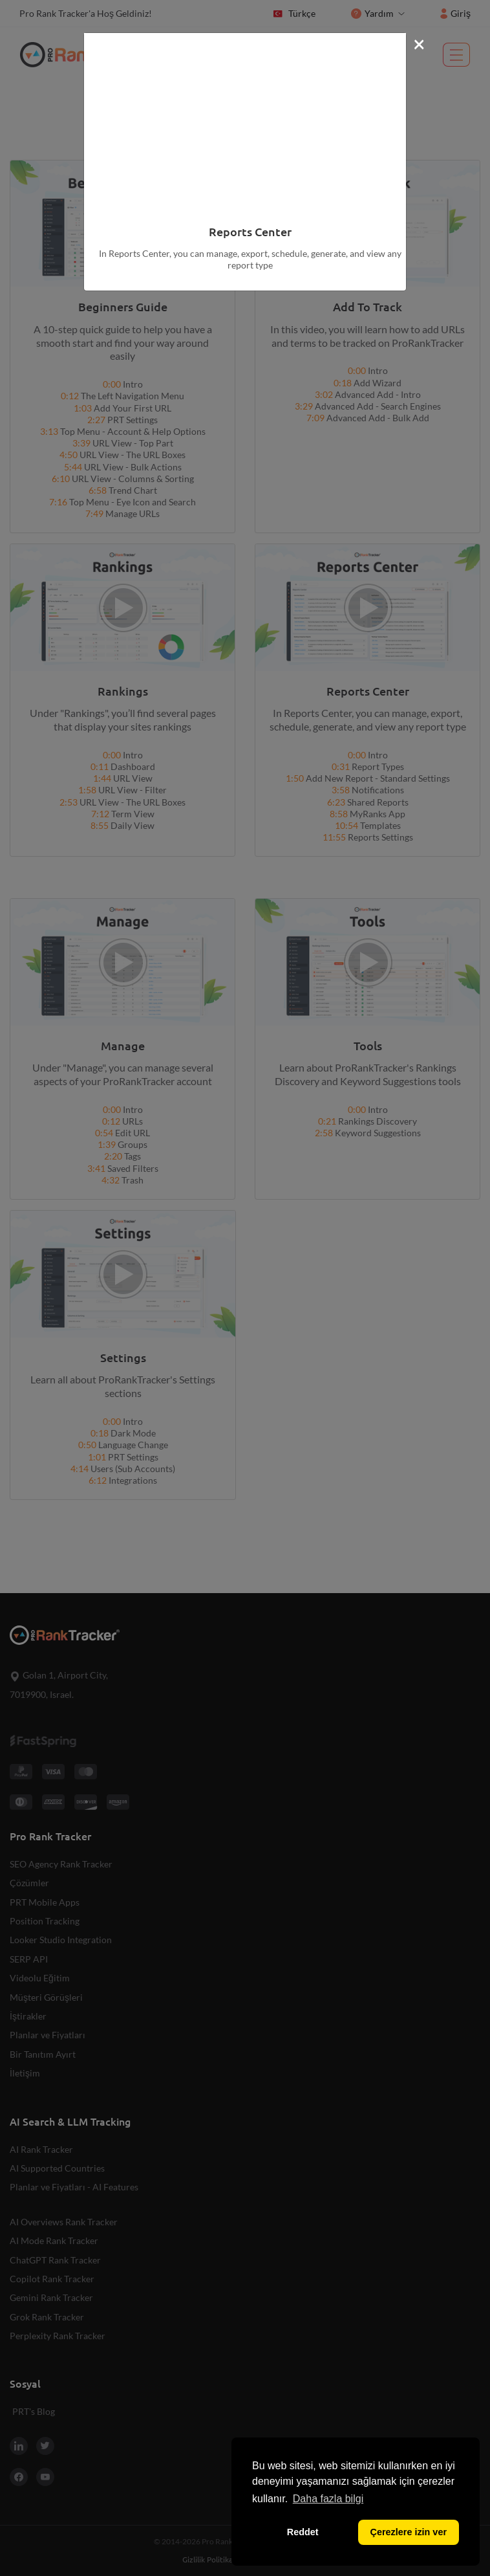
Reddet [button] (303, 2532)
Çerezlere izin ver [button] (408, 2532)
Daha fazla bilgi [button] (328, 2498)
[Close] (419, 43)
